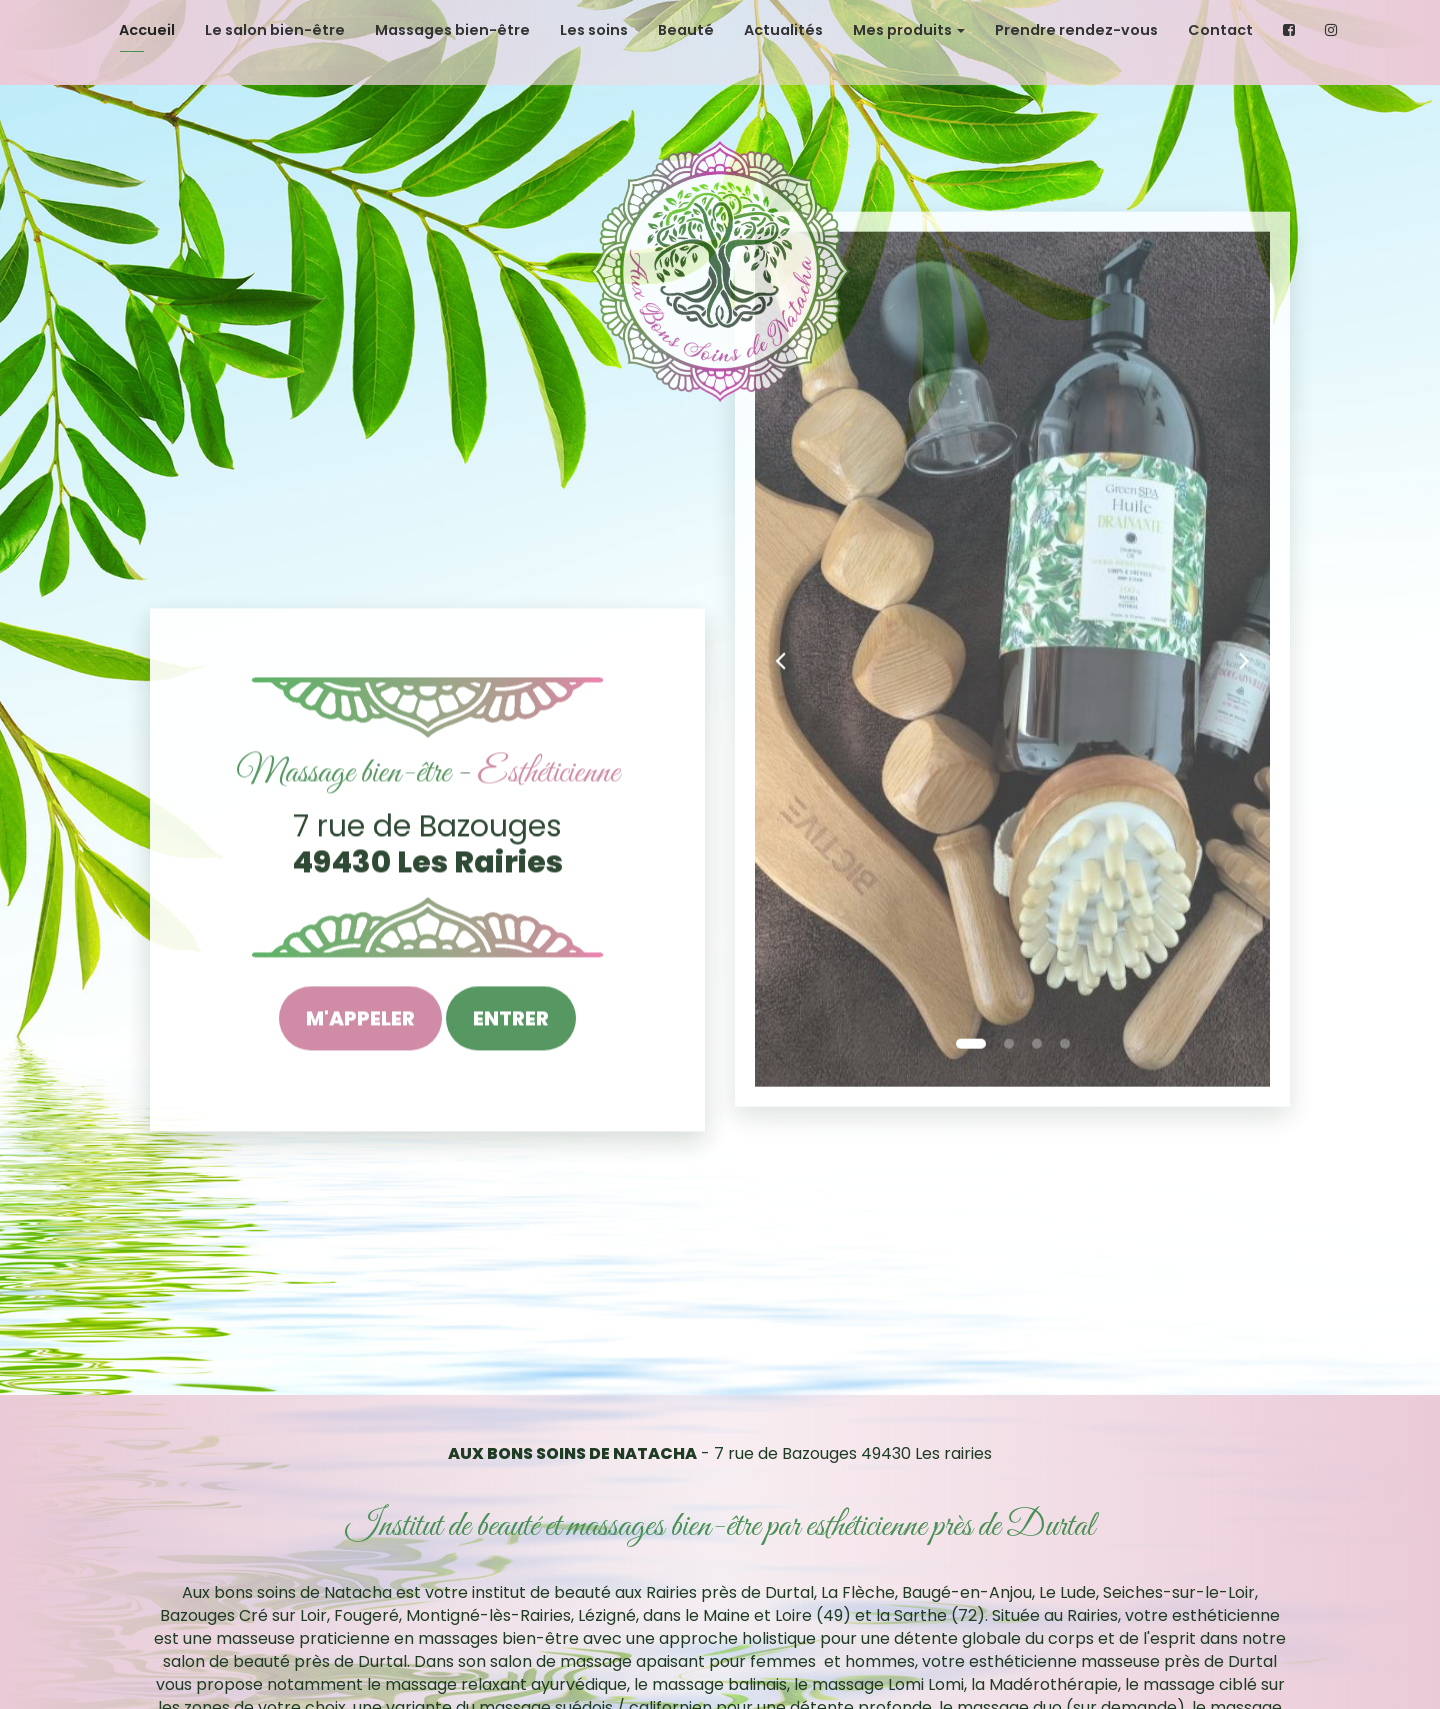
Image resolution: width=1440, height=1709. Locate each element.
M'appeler (360, 1022)
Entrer (511, 1022)
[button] (781, 432)
